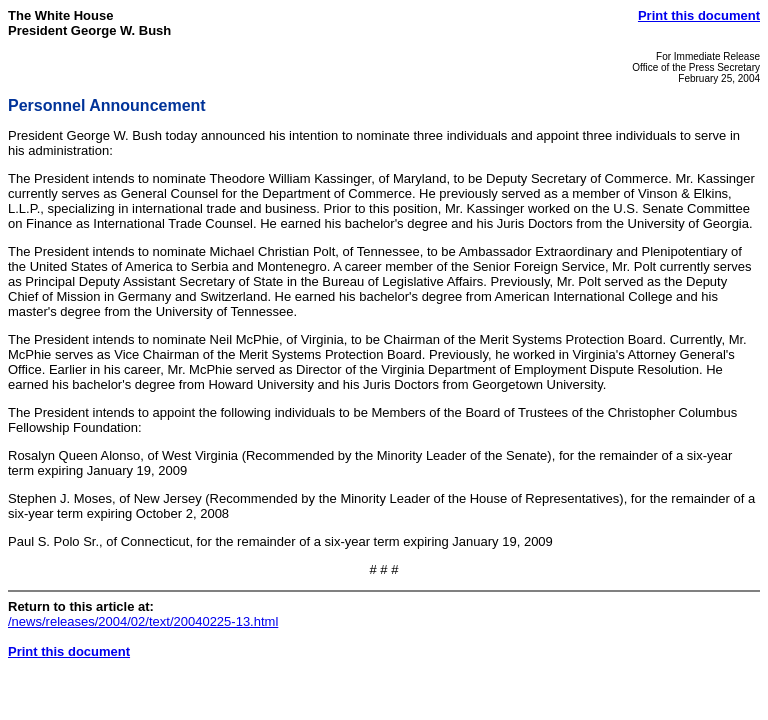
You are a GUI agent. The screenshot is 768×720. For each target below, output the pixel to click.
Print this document (699, 15)
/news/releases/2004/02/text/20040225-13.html (143, 621)
